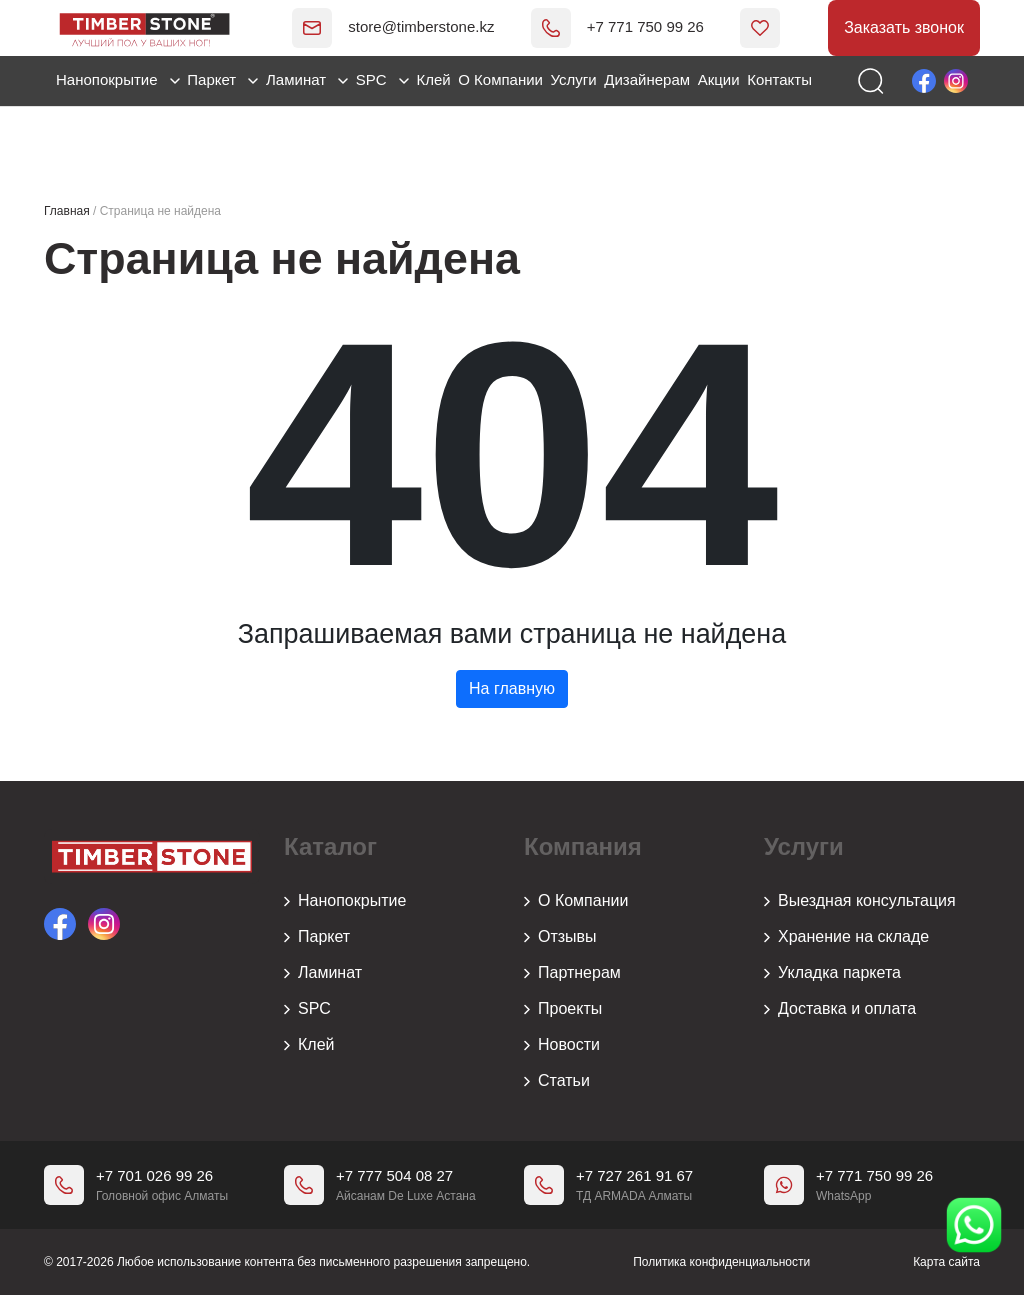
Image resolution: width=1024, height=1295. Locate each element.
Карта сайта (946, 1262)
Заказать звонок (904, 27)
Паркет (222, 79)
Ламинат (307, 79)
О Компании (500, 79)
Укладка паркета (832, 973)
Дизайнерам (647, 79)
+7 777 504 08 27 (394, 1175)
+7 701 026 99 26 (154, 1175)
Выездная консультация (860, 901)
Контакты (779, 79)
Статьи (557, 1081)
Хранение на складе (846, 937)
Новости (562, 1045)
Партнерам (572, 973)
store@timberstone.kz (393, 26)
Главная (67, 211)
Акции (719, 79)
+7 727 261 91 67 (634, 1175)
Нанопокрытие (118, 79)
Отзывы (560, 937)
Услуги (574, 79)
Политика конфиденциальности (721, 1262)
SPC (382, 79)
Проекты (563, 1009)
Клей (433, 79)
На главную (512, 688)
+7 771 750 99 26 (616, 26)
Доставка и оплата (840, 1009)
